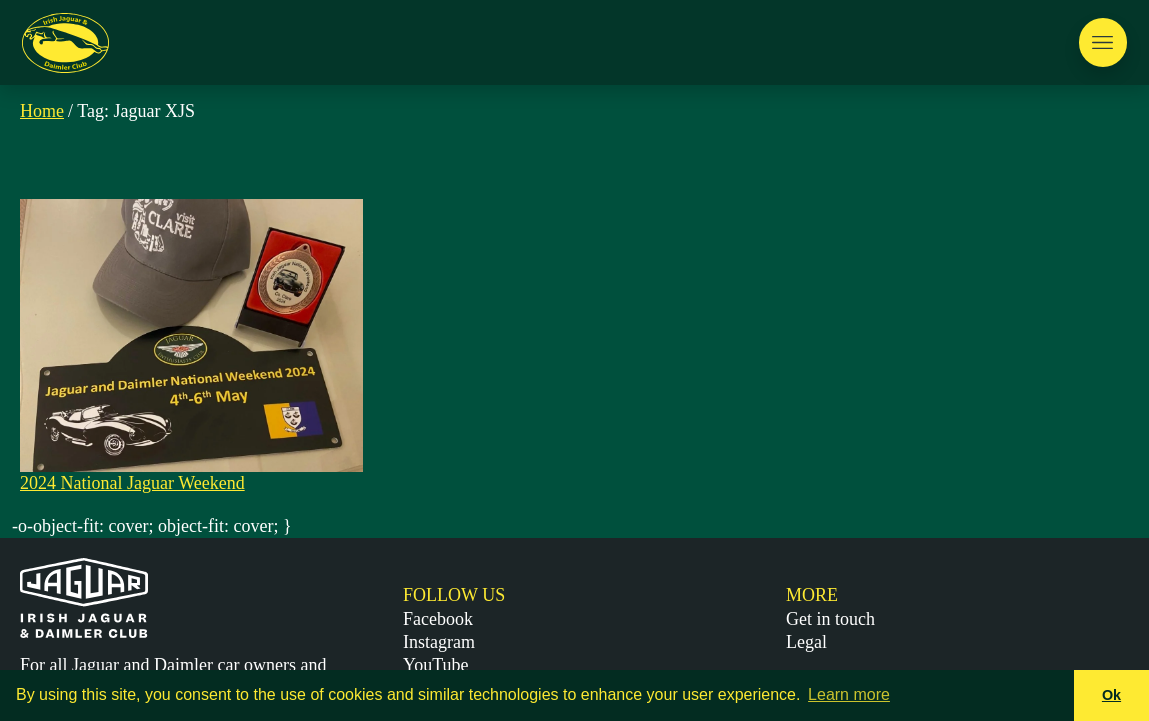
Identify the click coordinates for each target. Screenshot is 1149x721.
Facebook (438, 619)
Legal (806, 642)
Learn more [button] (849, 694)
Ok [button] (1111, 695)
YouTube (436, 665)
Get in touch (830, 619)
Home (42, 111)
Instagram (439, 642)
